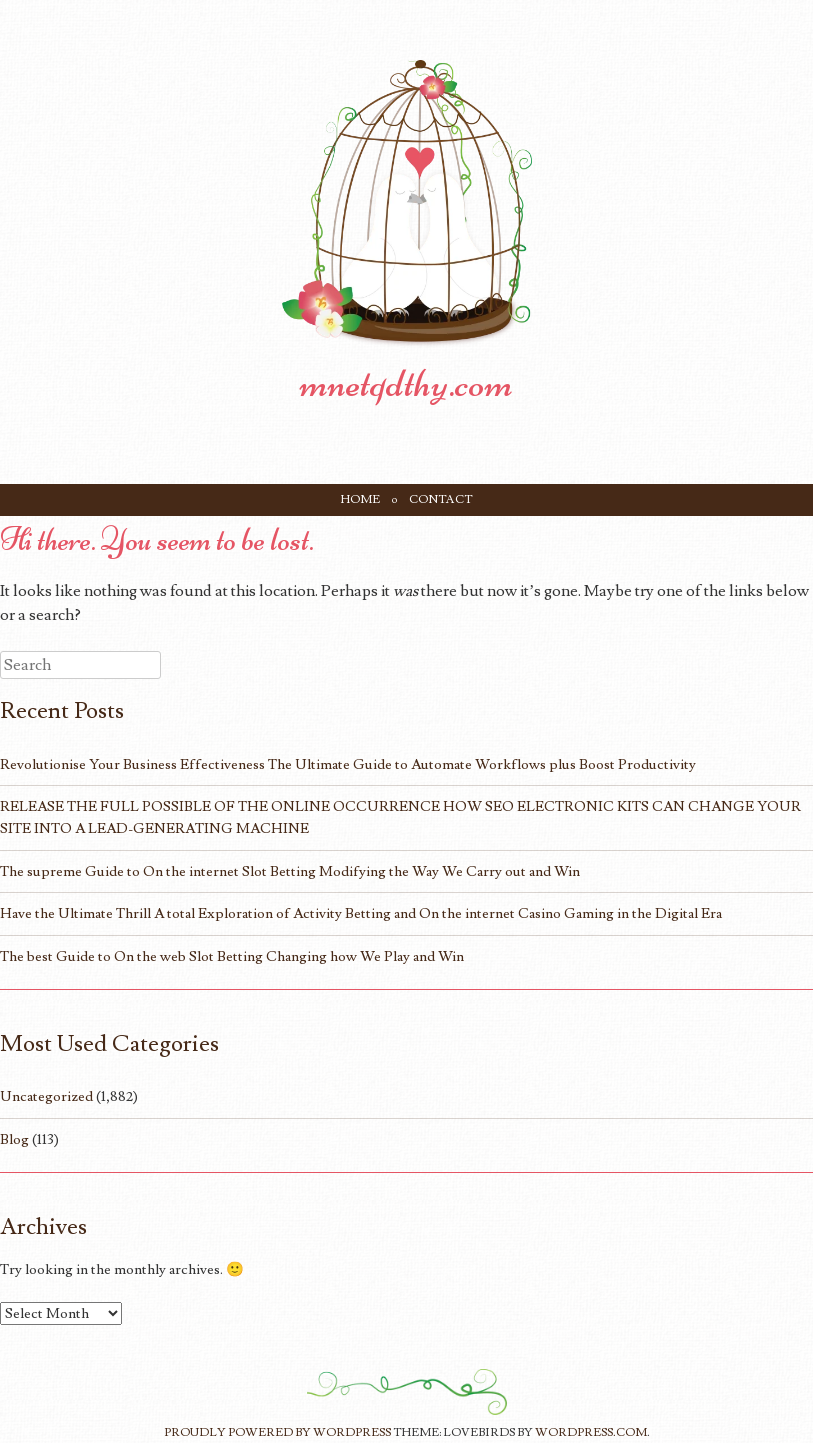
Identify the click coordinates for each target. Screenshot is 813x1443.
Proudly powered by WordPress (277, 1432)
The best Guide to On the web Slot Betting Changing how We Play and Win (232, 956)
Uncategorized (46, 1096)
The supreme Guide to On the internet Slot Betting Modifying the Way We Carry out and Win (290, 871)
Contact (441, 499)
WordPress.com (591, 1432)
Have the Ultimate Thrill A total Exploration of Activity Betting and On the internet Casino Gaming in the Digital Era (361, 913)
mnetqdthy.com (406, 383)
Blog (14, 1139)
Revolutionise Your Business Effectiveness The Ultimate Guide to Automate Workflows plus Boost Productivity (348, 764)
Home (360, 499)
